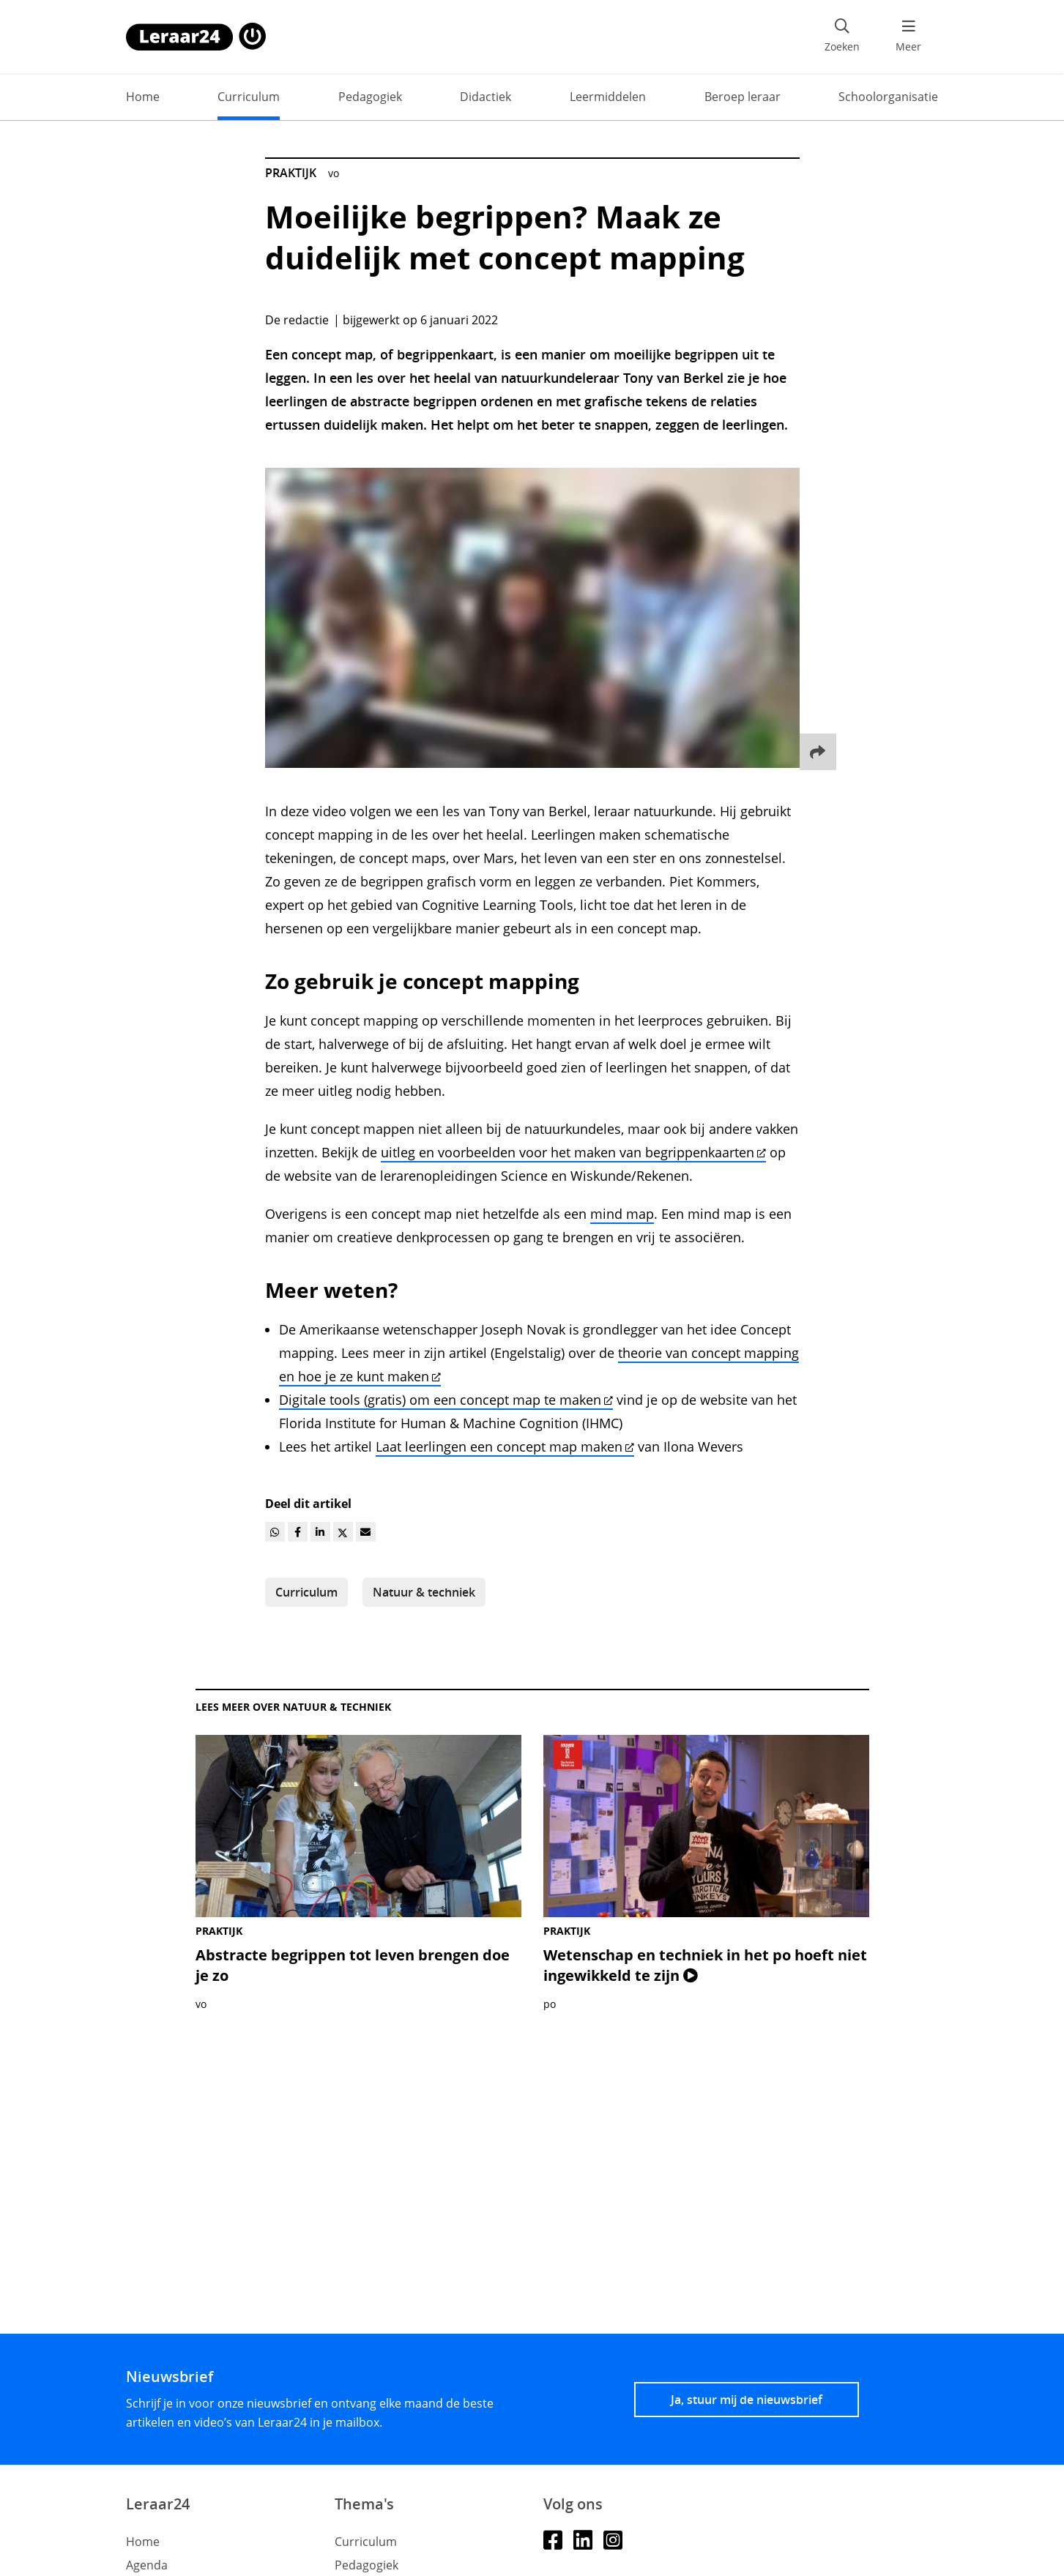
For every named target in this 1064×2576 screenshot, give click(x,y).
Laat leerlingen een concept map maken (505, 1446)
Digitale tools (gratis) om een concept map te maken (446, 1399)
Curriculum (248, 97)
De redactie (297, 320)
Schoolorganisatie (888, 97)
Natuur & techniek (424, 1592)
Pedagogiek (370, 97)
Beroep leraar (742, 97)
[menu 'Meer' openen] (909, 37)
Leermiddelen (608, 97)
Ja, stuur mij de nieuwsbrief (746, 2400)
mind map (622, 1213)
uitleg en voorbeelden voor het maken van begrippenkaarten (573, 1152)
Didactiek (485, 97)
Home (143, 97)
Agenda (147, 2565)
